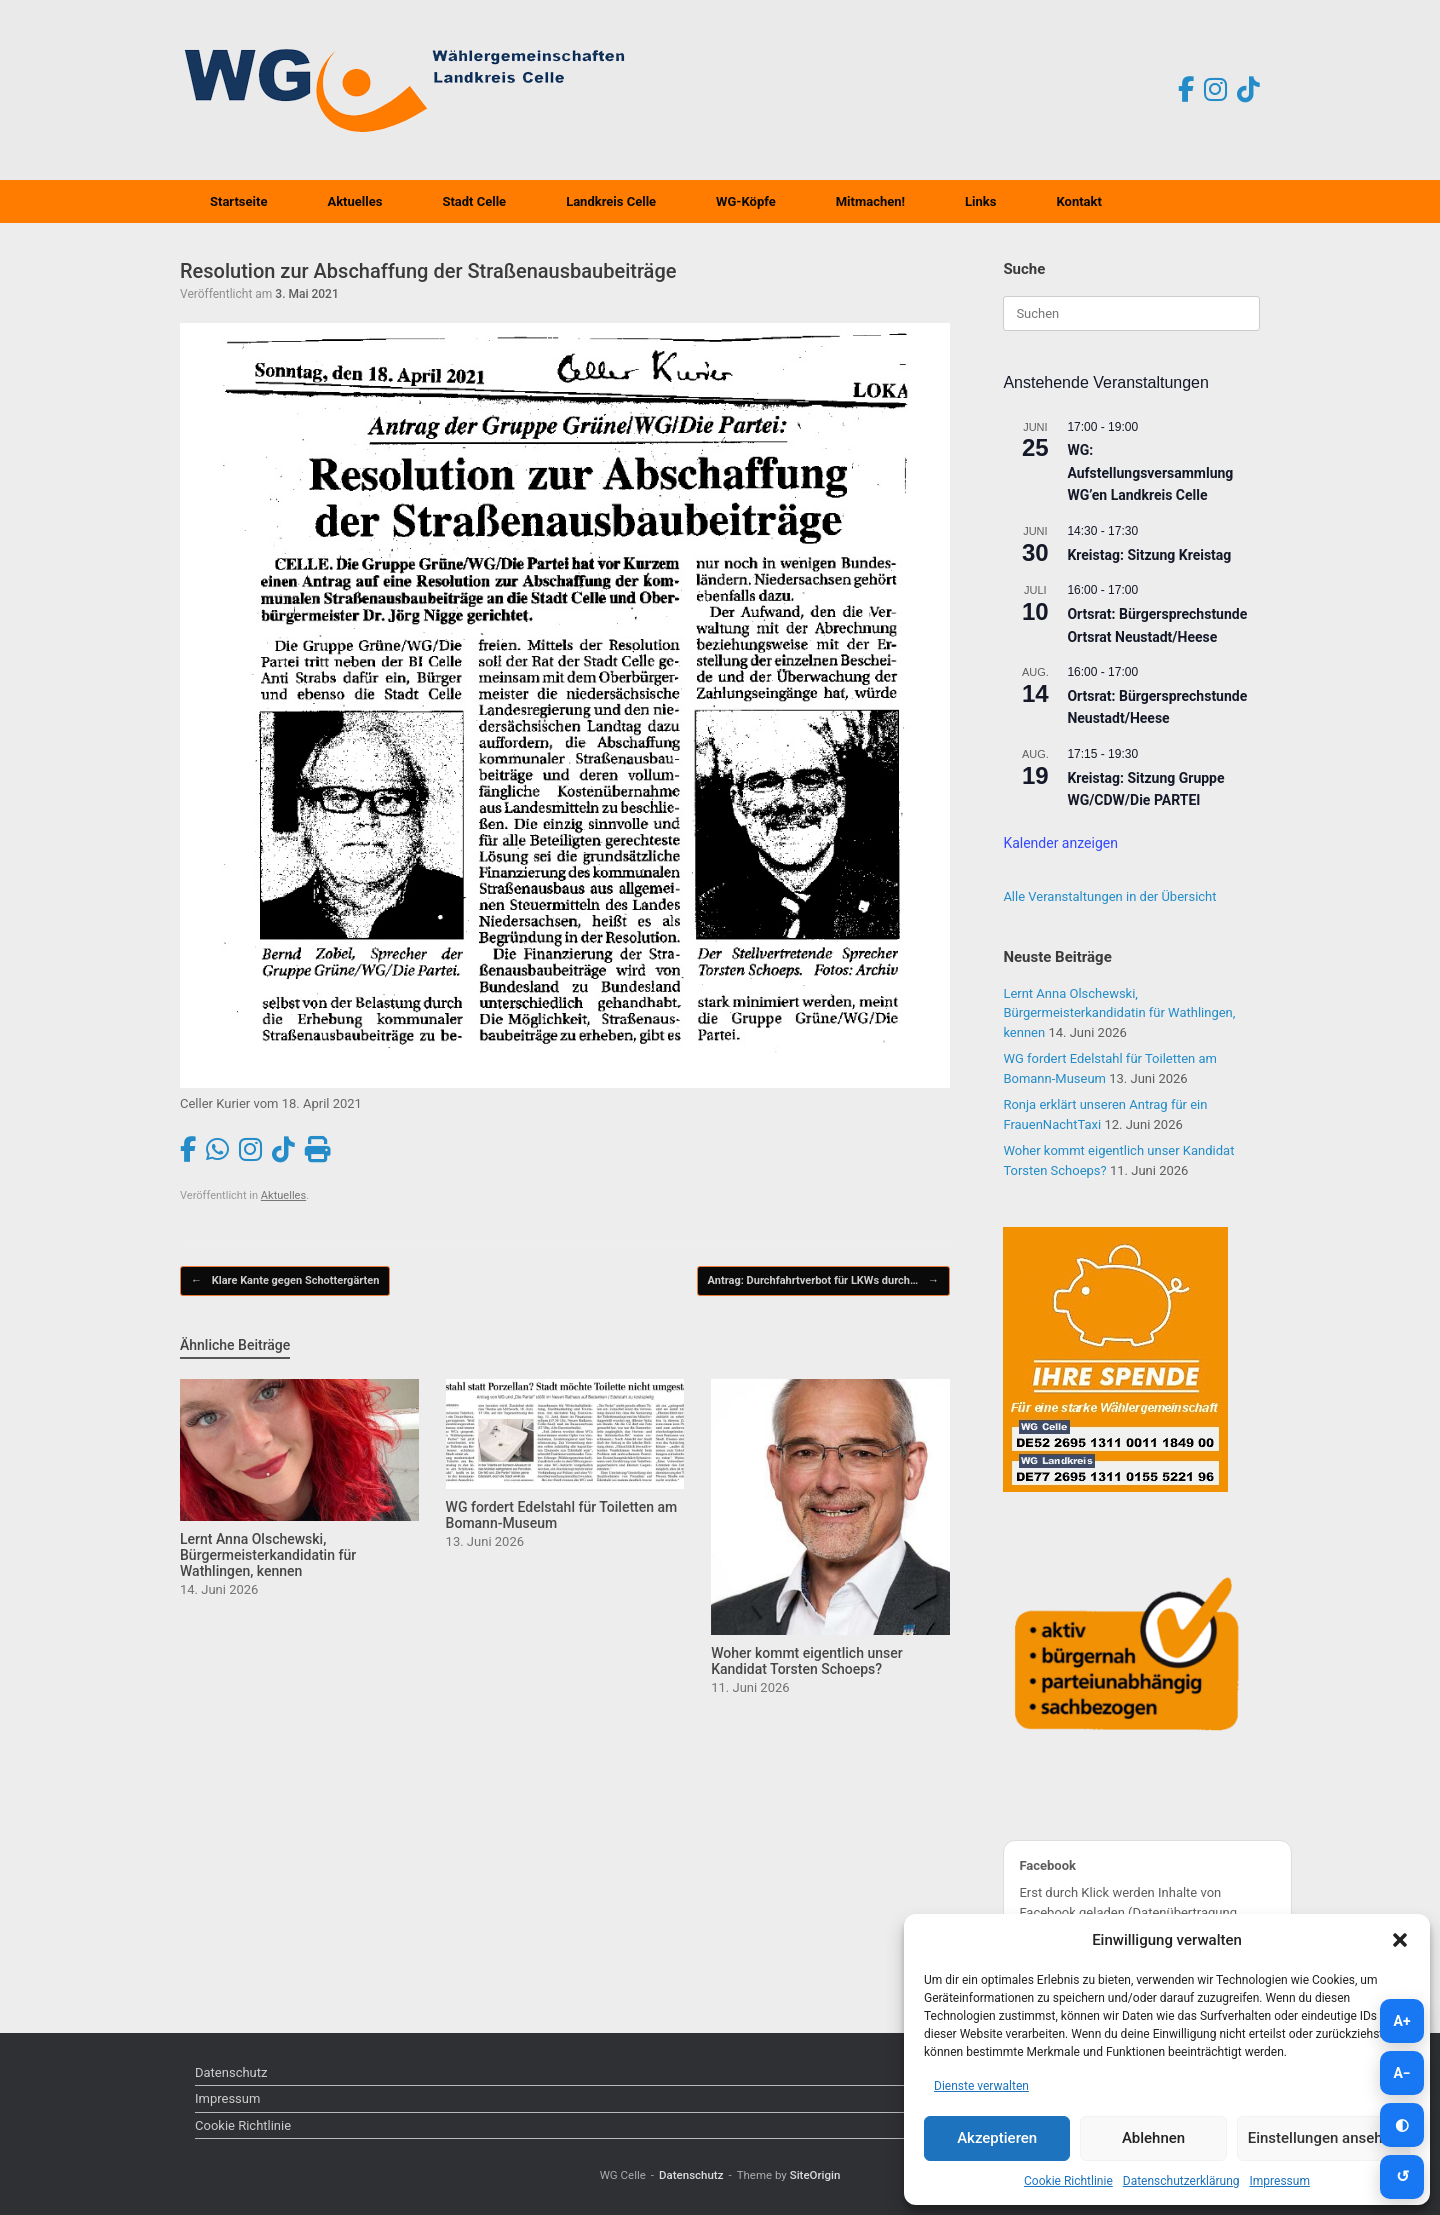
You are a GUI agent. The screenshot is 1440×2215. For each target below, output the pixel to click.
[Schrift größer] (1402, 2021)
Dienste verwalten (981, 2086)
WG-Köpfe (746, 201)
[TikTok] (1248, 90)
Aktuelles (354, 201)
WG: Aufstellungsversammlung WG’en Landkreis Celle (1150, 472)
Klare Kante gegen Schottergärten (285, 1281)
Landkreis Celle (611, 201)
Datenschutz (231, 2072)
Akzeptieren (997, 2138)
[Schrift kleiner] (1402, 2073)
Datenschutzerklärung (1181, 2181)
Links (980, 201)
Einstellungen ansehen (1323, 2138)
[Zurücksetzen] (1402, 2177)
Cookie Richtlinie (1068, 2181)
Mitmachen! (870, 201)
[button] (1400, 1940)
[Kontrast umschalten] (1402, 2125)
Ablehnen (1153, 2138)
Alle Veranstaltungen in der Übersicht (1109, 896)
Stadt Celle (474, 201)
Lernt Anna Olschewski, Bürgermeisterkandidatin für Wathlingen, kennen (1119, 1013)
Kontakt (1078, 201)
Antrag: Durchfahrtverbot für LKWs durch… (823, 1281)
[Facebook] (1186, 90)
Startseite (238, 201)
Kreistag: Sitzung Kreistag (1149, 555)
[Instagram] (1215, 90)
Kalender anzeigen (1060, 843)
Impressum (1280, 2181)
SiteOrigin (815, 2175)
